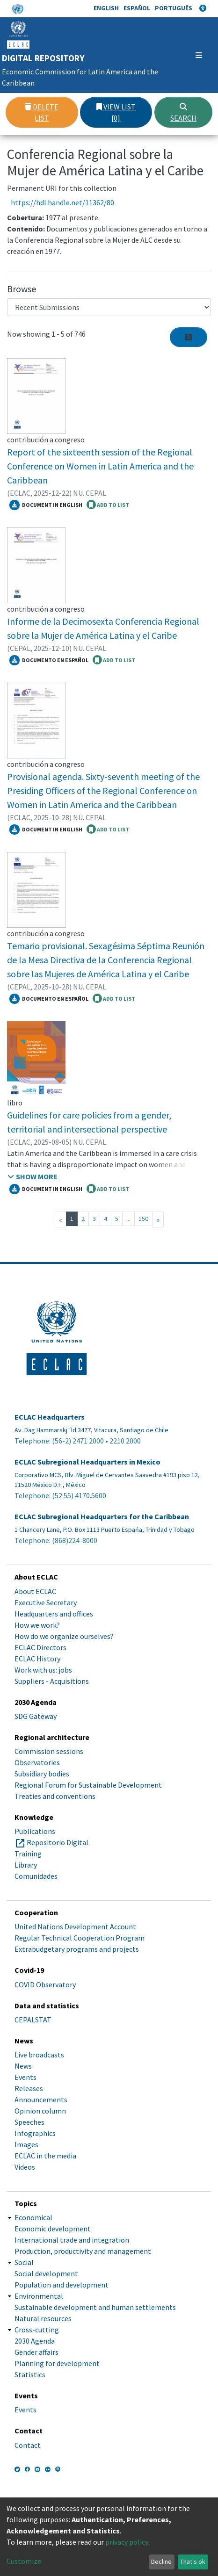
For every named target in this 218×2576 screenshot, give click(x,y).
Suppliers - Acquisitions (52, 1681)
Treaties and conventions (55, 1796)
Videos (25, 2167)
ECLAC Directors (40, 1647)
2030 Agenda (35, 2340)
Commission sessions (49, 1751)
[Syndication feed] (188, 337)
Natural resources (43, 2318)
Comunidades (36, 1876)
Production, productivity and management (83, 2251)
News (23, 2066)
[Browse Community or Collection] (109, 307)
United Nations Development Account (75, 1926)
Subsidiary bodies (42, 1773)
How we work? (37, 1625)
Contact (28, 2445)
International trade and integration (72, 2239)
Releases (29, 2088)
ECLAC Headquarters (50, 1417)
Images (26, 2144)
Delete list (41, 112)
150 (143, 1218)
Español (137, 8)
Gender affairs (36, 2352)
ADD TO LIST (108, 504)
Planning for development (57, 2363)
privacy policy (126, 2542)
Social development (46, 2273)
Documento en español (48, 660)
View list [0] (116, 112)
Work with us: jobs (43, 1669)
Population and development (62, 2284)
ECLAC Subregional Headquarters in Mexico (87, 1462)
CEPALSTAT (33, 2019)
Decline (161, 2561)
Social (24, 2262)
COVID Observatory (45, 1984)
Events (25, 2077)
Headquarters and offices (54, 1613)
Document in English (45, 505)
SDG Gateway (36, 1716)
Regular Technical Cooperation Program (80, 1937)
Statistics (30, 2374)
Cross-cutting (37, 2329)
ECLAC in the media (45, 2155)
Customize (24, 2561)
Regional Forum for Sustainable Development (88, 1784)
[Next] (158, 1219)
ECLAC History (37, 1658)
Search (183, 113)
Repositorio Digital (57, 1842)
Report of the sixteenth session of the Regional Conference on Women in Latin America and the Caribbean (100, 466)
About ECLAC (35, 1591)
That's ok (192, 2561)
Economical (33, 2217)
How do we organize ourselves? (64, 1636)
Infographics (35, 2133)
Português (173, 8)
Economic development (53, 2228)
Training (28, 1853)
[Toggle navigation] (196, 55)
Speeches (29, 2122)
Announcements (41, 2099)
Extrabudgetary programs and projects (77, 1949)
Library (26, 1864)
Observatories (37, 1762)
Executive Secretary (46, 1602)
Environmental (39, 2296)
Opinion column (40, 2110)
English (106, 8)
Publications (35, 1831)
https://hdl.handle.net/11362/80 (62, 202)
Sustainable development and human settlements (95, 2307)
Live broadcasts (39, 2054)
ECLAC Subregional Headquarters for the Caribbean (102, 1516)
